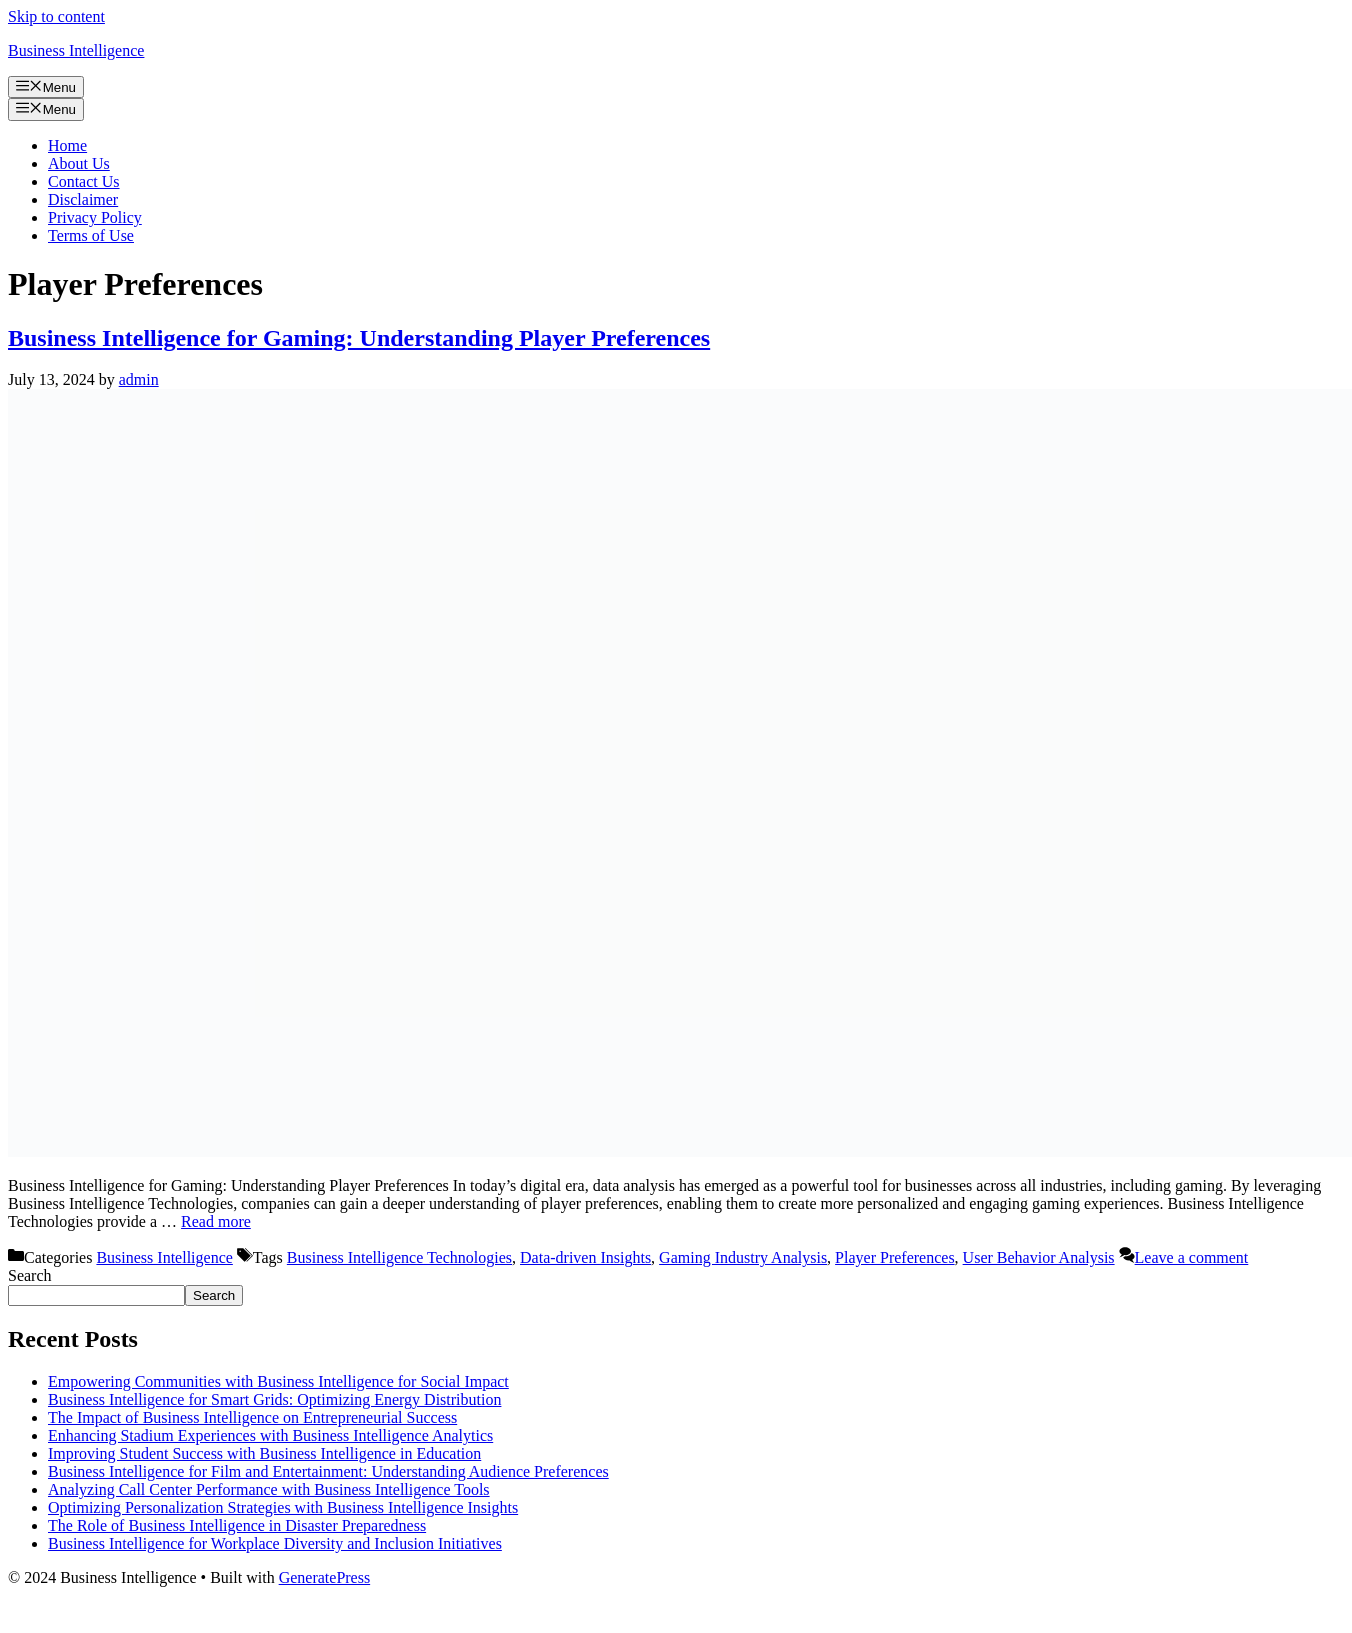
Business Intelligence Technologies (399, 1257)
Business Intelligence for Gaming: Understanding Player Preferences (359, 338)
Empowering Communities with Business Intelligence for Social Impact (278, 1381)
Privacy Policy (95, 217)
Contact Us (84, 181)
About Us (79, 163)
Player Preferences (895, 1257)
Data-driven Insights (585, 1257)
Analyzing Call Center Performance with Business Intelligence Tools (269, 1489)
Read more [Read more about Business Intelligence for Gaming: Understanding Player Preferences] (216, 1221)
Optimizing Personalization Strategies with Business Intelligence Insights (283, 1507)
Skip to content (56, 16)
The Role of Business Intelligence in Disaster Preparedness (237, 1525)
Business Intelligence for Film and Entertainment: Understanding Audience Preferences (328, 1471)
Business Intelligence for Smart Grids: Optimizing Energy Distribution (274, 1399)
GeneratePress (325, 1577)
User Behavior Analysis (1039, 1257)
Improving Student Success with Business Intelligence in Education (264, 1453)
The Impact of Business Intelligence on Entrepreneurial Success (252, 1417)
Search (30, 1275)
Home (67, 145)
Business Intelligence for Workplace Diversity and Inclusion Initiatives (275, 1543)
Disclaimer (83, 199)
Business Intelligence (76, 50)
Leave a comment (1192, 1257)
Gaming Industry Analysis (743, 1257)
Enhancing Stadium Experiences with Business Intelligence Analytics (270, 1435)
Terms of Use (91, 235)
